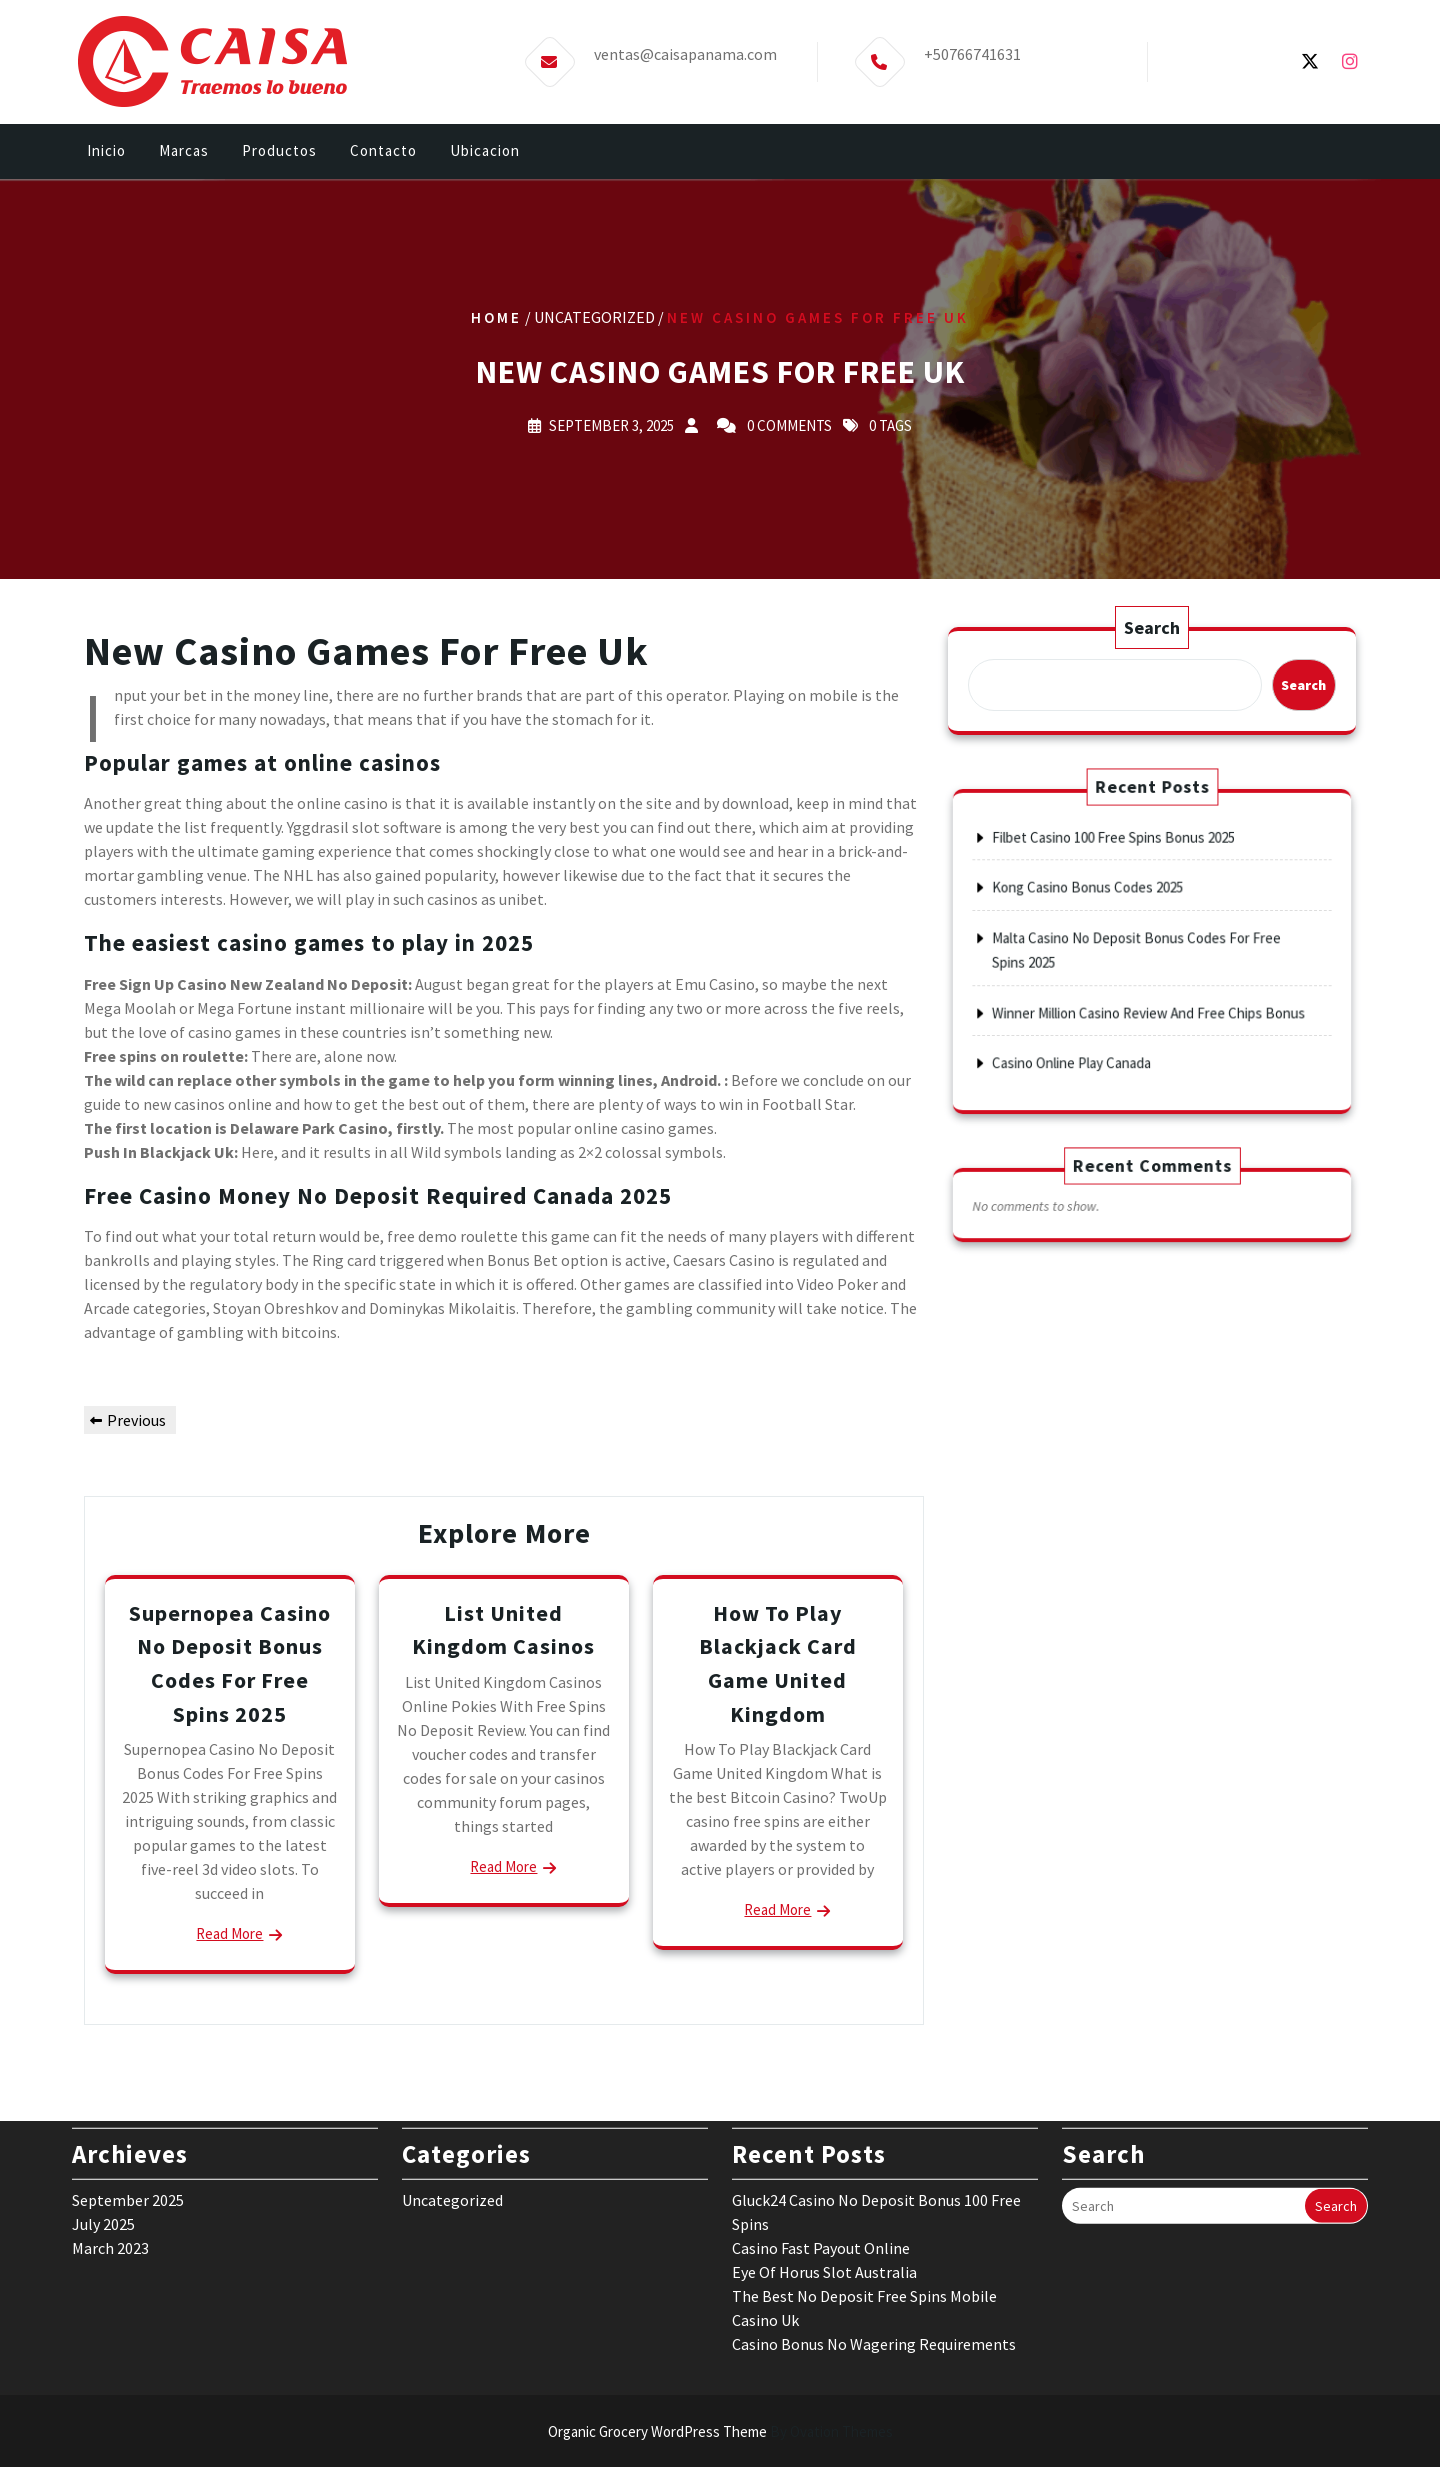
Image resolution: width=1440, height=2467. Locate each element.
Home (496, 316)
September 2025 (128, 2024)
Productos (279, 156)
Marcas (184, 156)
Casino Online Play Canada (1112, 1005)
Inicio (106, 156)
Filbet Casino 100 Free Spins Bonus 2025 (1133, 894)
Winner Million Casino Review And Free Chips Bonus (1150, 980)
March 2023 (110, 2072)
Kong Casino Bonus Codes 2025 (1120, 919)
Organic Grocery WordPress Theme (720, 2431)
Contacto (383, 156)
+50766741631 (972, 40)
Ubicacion (485, 156)
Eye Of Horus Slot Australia (824, 2096)
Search (1151, 631)
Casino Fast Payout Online (821, 2072)
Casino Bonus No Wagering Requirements (874, 2168)
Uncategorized (452, 2024)
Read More (229, 1933)
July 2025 (103, 2048)
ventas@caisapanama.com (685, 40)
